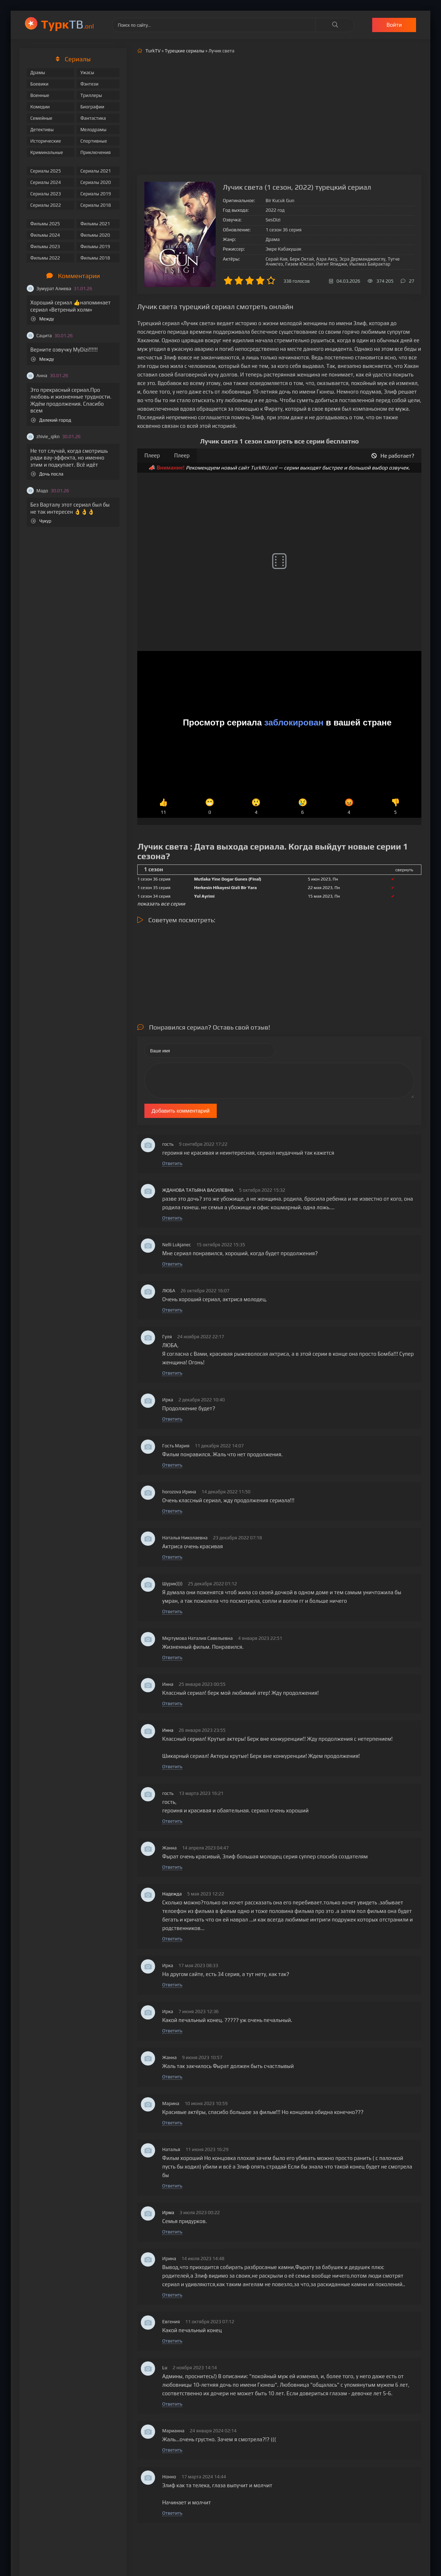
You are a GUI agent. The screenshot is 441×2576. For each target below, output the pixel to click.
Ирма (168, 2212)
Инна (167, 1730)
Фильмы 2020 (95, 235)
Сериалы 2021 (95, 171)
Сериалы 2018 (95, 205)
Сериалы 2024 (45, 182)
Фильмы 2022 (45, 258)
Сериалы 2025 (45, 171)
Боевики (39, 84)
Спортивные (93, 141)
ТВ (67, 24)
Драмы (37, 72)
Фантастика (93, 118)
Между (42, 319)
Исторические (45, 141)
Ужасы (87, 72)
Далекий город (51, 420)
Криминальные (46, 152)
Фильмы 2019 (95, 246)
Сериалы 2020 (95, 182)
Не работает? (392, 456)
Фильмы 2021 (95, 223)
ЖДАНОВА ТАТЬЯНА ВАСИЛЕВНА (198, 1190)
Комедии (40, 106)
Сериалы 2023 (45, 193)
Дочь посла (47, 474)
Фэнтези (89, 84)
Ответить (172, 1163)
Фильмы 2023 (45, 246)
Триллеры (91, 95)
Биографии (92, 106)
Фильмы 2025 (45, 223)
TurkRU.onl (263, 468)
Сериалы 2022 (45, 205)
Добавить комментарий (181, 1111)
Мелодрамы (93, 129)
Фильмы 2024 (45, 235)
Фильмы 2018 (95, 258)
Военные (39, 95)
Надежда (172, 1894)
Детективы (42, 129)
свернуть (404, 869)
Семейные (41, 118)
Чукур (41, 521)
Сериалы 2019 (95, 193)
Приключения (95, 152)
